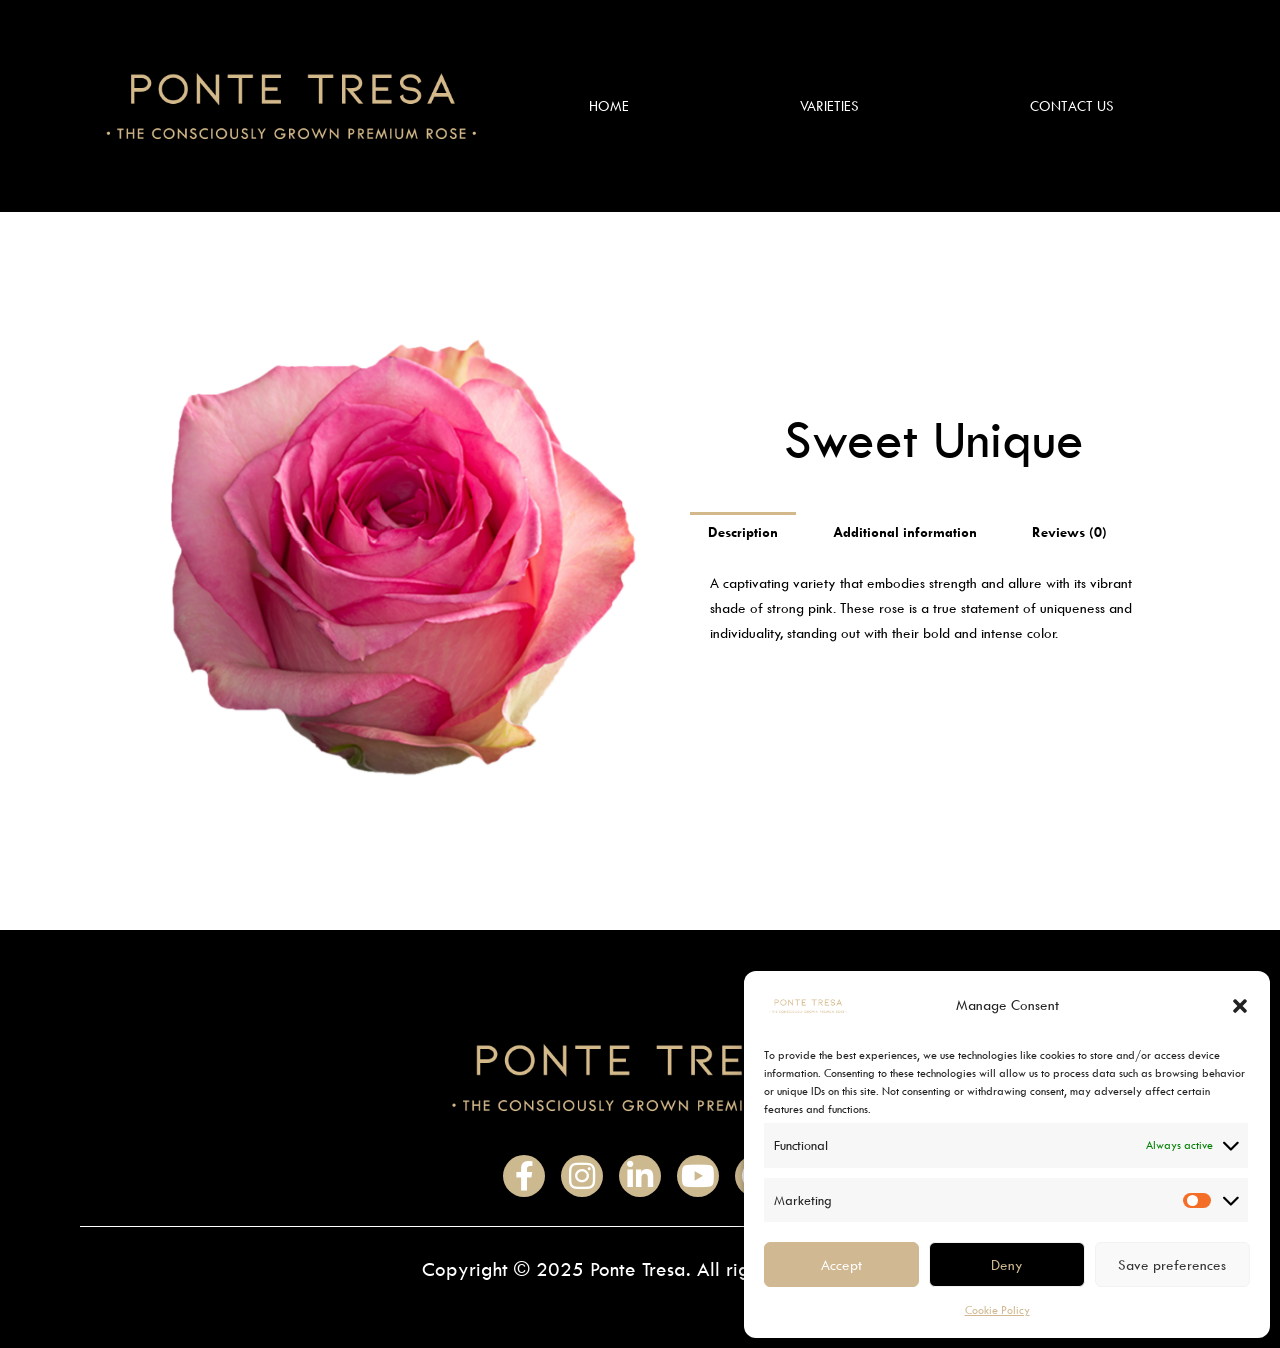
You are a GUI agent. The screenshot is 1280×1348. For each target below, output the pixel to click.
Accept (841, 1264)
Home (609, 105)
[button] (1240, 1006)
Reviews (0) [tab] (1069, 531)
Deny (1007, 1264)
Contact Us (1072, 105)
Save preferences (1172, 1264)
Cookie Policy (997, 1309)
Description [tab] (743, 531)
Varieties (829, 105)
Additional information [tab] (905, 531)
